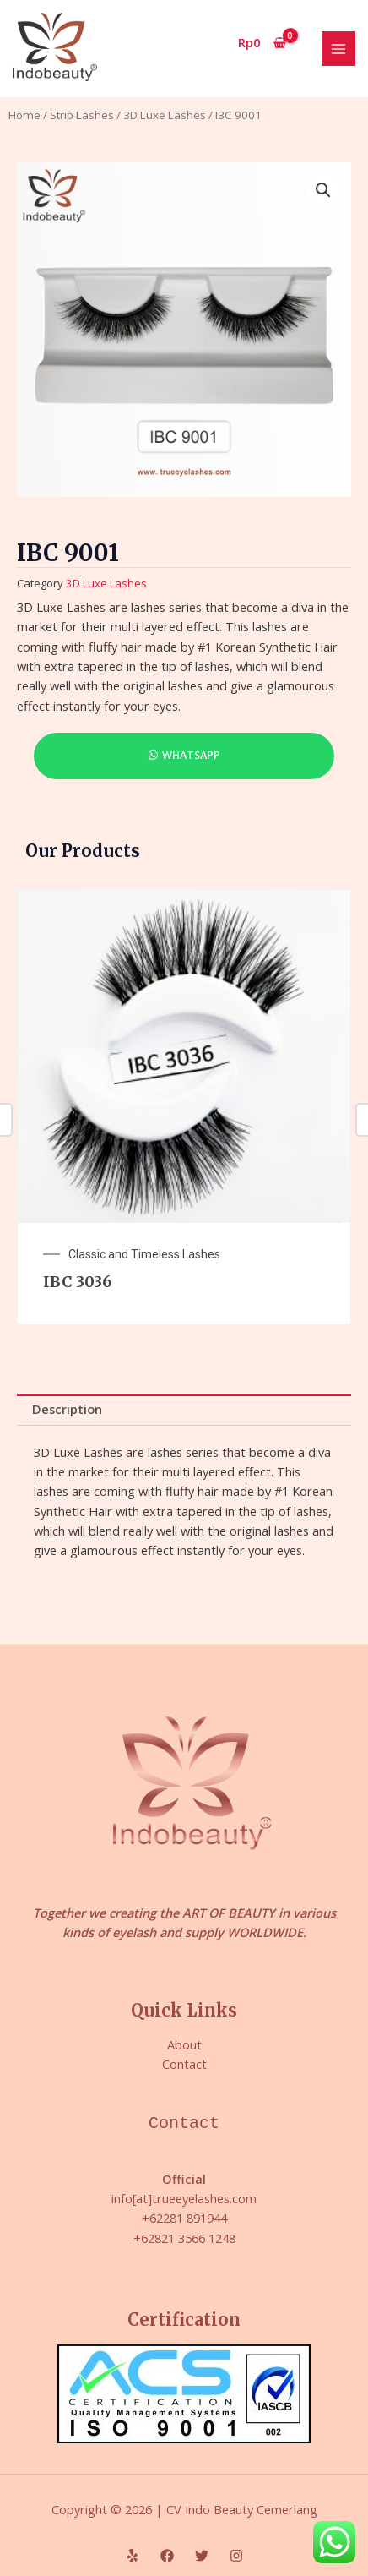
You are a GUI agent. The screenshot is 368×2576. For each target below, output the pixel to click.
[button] (323, 190)
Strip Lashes (82, 115)
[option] (183, 1107)
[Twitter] (201, 2555)
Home (24, 115)
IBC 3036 (77, 1281)
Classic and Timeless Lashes (144, 1254)
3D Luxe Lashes (164, 115)
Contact (184, 2063)
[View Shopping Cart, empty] (262, 42)
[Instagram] (236, 2555)
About (184, 2044)
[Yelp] (132, 2555)
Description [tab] (67, 1408)
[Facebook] (167, 2555)
